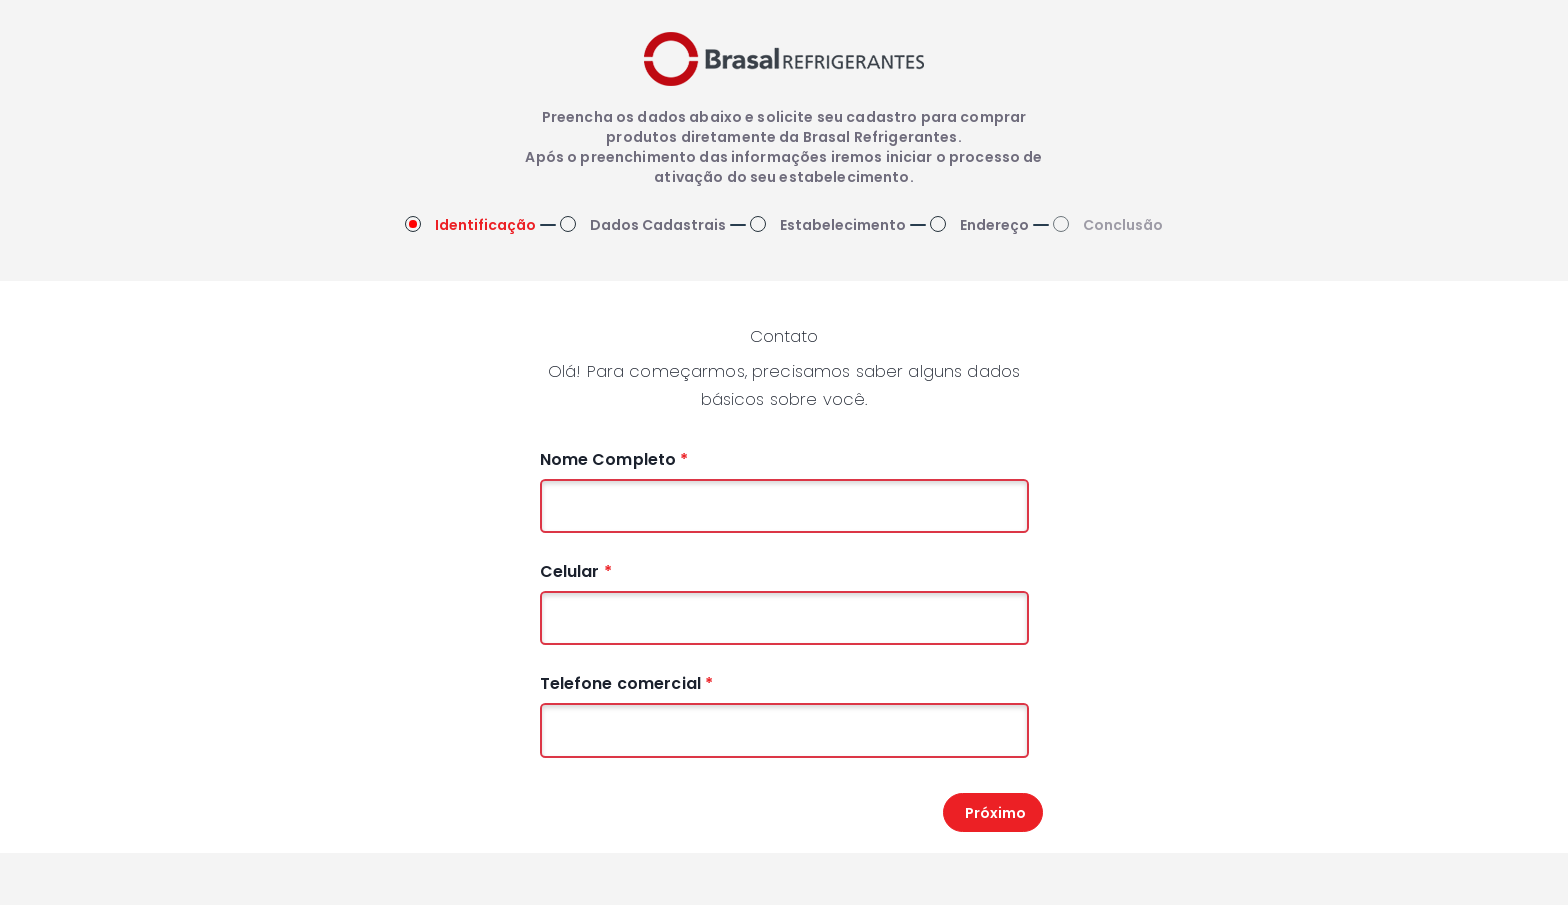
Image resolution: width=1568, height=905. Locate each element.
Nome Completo (614, 460)
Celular (576, 572)
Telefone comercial (627, 684)
